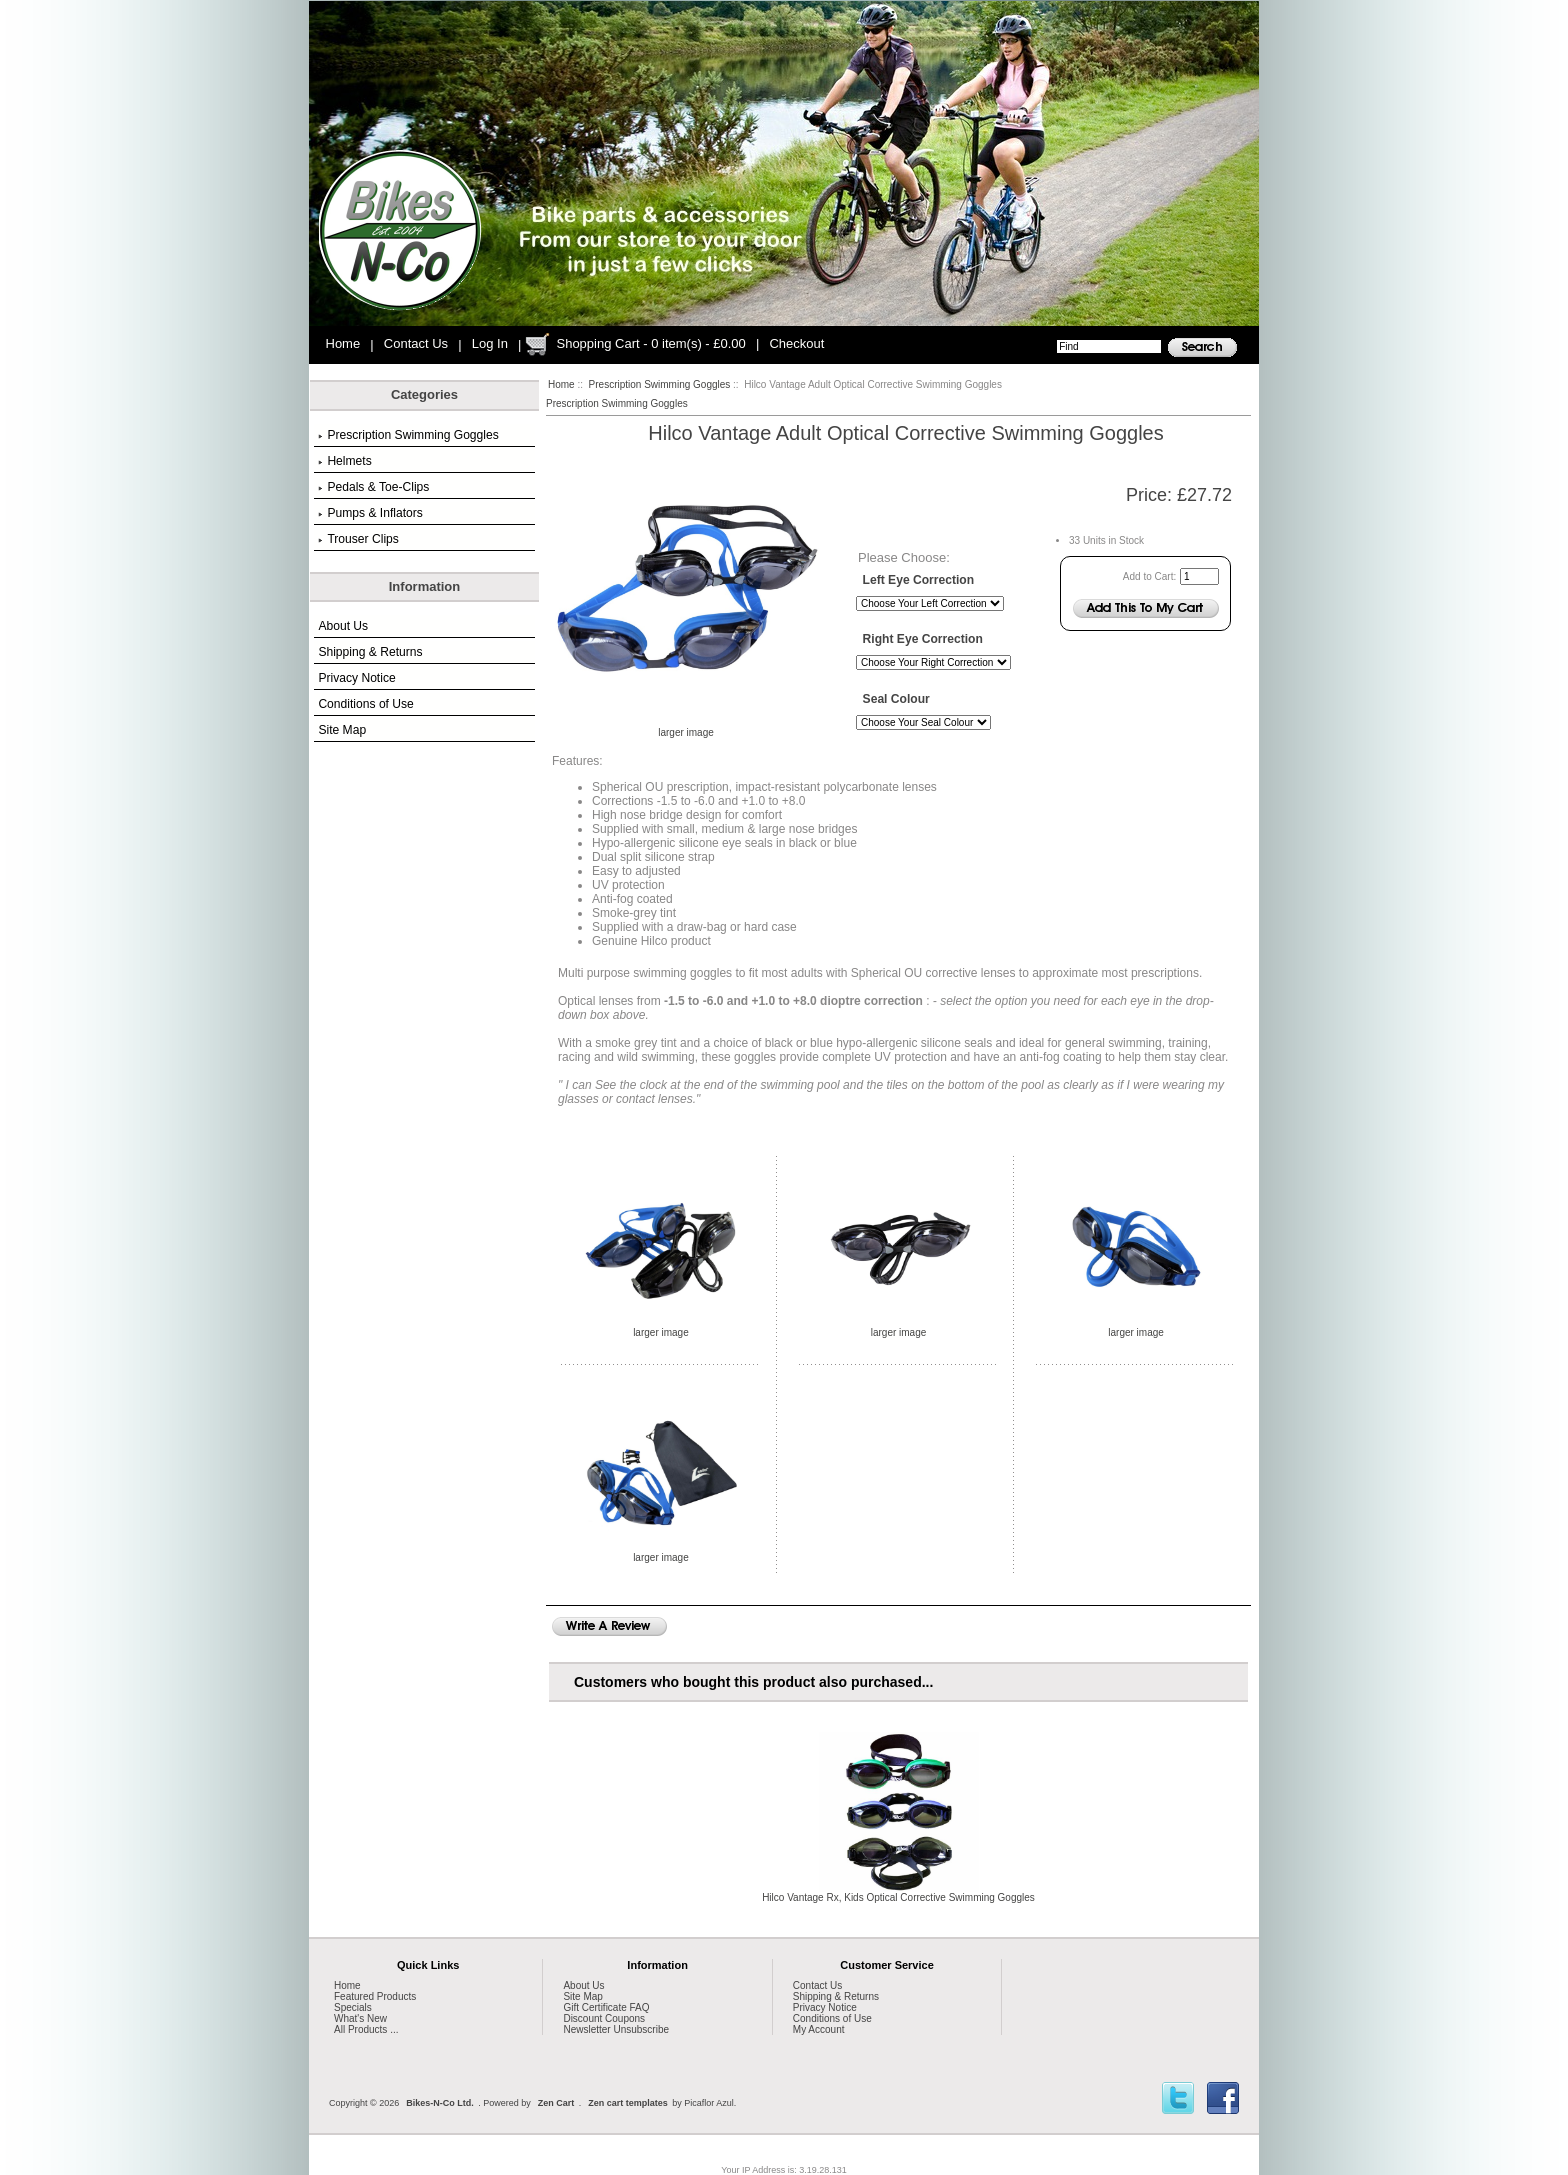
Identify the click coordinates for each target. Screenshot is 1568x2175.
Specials (353, 2007)
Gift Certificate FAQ (606, 2007)
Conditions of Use (365, 704)
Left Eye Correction (919, 580)
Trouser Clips (358, 539)
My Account (819, 2029)
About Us (343, 626)
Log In (490, 343)
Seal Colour (896, 700)
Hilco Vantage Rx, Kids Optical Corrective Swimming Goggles (898, 1897)
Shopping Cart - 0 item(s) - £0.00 (650, 343)
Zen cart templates (628, 2103)
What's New (360, 2018)
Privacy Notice (356, 678)
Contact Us (416, 343)
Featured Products (375, 1996)
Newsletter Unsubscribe (616, 2029)
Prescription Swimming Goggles (660, 384)
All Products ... (366, 2029)
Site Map (342, 730)
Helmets (344, 461)
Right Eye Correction (923, 640)
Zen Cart (556, 2103)
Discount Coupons (604, 2018)
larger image (661, 1328)
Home (343, 343)
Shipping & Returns (370, 652)
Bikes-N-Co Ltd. (440, 2103)
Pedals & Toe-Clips (373, 487)
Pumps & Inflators (370, 513)
